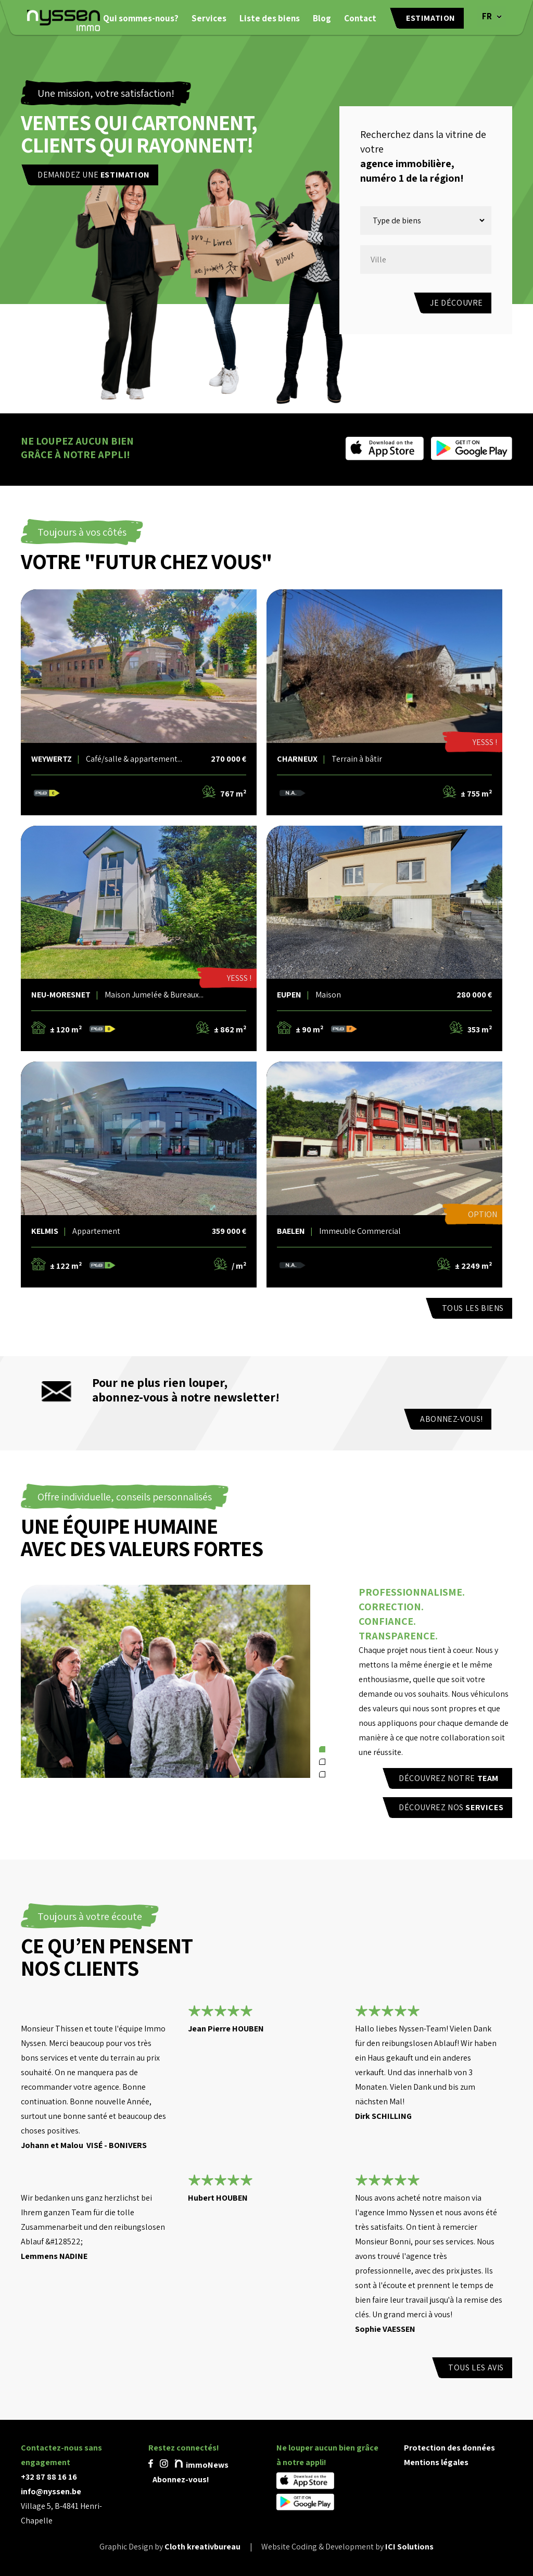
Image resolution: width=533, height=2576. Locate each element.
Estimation (430, 17)
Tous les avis (476, 2367)
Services (209, 18)
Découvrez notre (449, 1778)
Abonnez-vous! (451, 1418)
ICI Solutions (409, 2546)
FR (487, 16)
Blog (322, 18)
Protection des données (449, 2447)
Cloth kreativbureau (202, 2546)
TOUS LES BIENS (473, 1308)
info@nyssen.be (51, 2491)
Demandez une (93, 174)
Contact (360, 18)
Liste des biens (269, 18)
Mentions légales (436, 2462)
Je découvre (456, 302)
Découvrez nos (451, 1807)
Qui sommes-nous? (141, 18)
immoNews (202, 2464)
